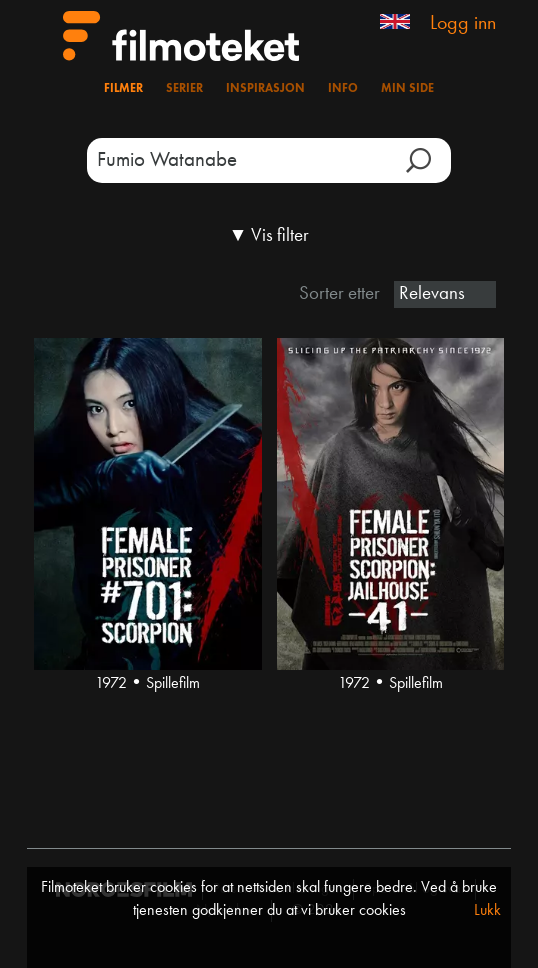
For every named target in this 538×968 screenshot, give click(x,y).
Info (343, 89)
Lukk (487, 911)
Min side (407, 89)
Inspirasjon (265, 89)
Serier (184, 89)
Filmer (123, 89)
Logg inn (463, 24)
